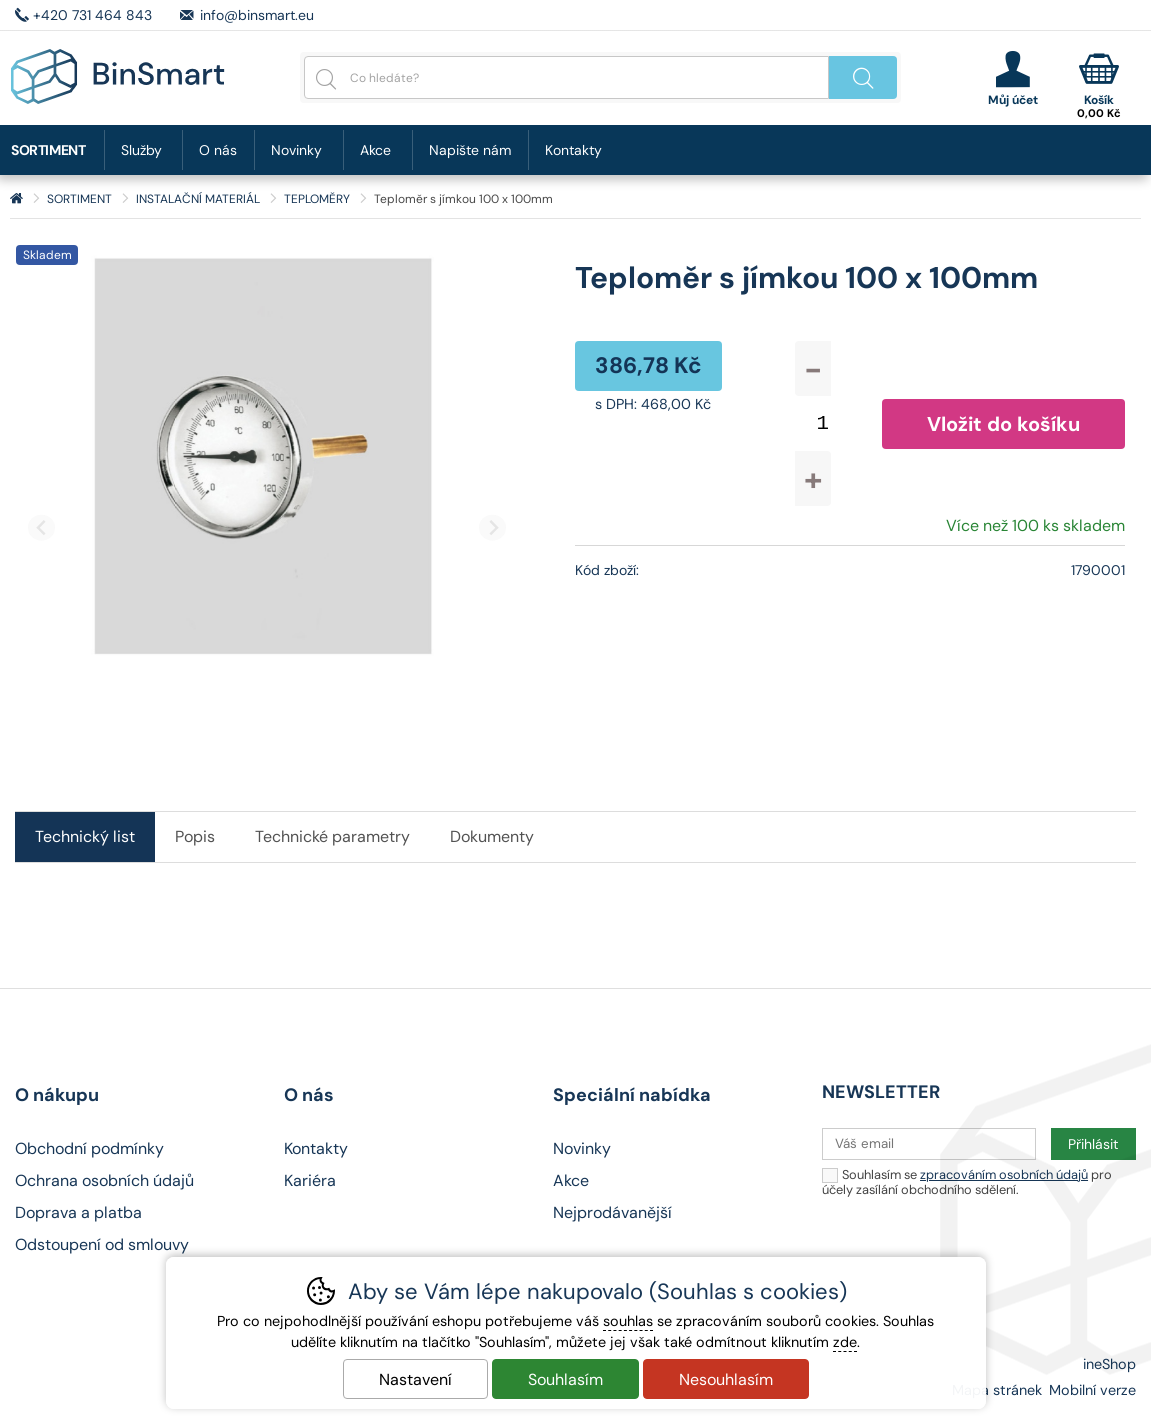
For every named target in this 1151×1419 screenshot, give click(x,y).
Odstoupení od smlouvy (102, 1244)
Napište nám (470, 150)
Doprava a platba (78, 1212)
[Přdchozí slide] (41, 527)
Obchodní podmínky (89, 1148)
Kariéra (310, 1180)
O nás (218, 150)
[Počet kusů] (822, 423)
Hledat (863, 77)
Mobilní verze (1092, 1390)
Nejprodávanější (612, 1212)
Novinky (296, 150)
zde (845, 1342)
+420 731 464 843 (92, 15)
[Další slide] (492, 527)
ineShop (1109, 1364)
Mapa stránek (997, 1390)
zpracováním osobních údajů (1004, 1174)
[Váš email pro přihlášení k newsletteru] (929, 1144)
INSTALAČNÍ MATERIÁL (198, 199)
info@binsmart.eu (257, 15)
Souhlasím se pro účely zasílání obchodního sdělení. (967, 1181)
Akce (375, 150)
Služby (141, 150)
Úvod (16, 199)
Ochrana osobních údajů (104, 1180)
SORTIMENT (79, 199)
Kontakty (573, 150)
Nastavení (415, 1379)
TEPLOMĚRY (317, 199)
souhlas (628, 1321)
